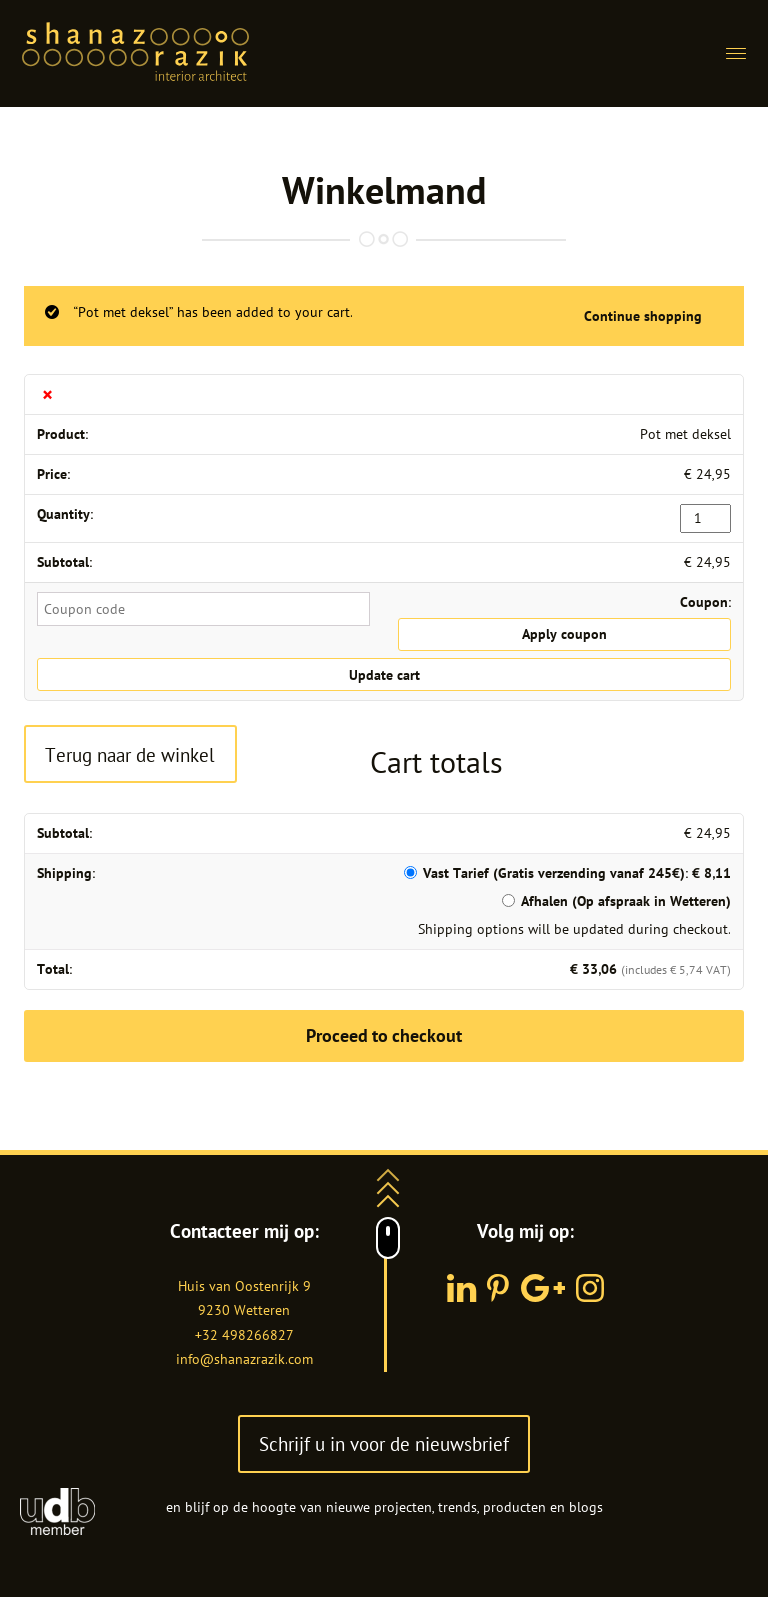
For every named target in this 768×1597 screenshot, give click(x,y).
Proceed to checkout (384, 1035)
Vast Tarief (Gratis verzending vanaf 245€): (577, 873)
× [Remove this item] (47, 394)
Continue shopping (643, 316)
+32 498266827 (244, 1335)
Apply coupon (564, 634)
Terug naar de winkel (130, 754)
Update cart (384, 675)
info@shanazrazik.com (244, 1359)
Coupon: (705, 602)
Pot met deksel (685, 434)
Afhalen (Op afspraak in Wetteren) (626, 901)
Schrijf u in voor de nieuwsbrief (384, 1443)
